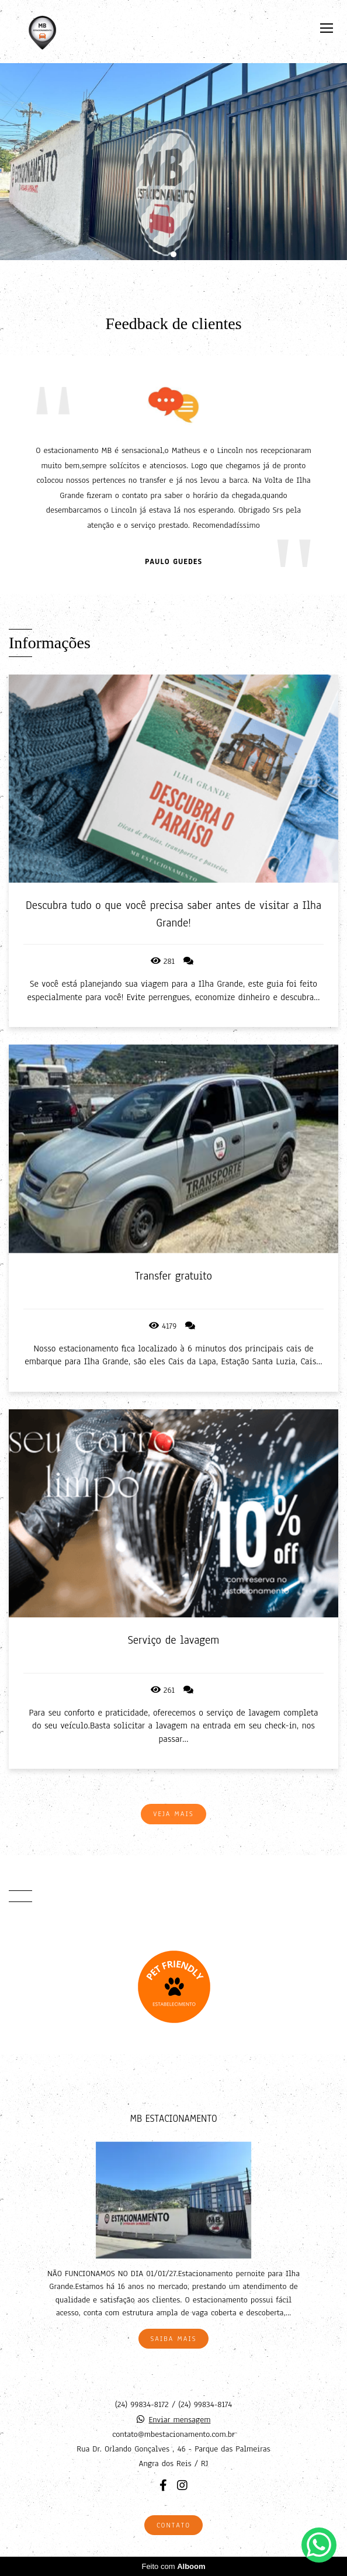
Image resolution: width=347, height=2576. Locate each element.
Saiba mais (174, 2338)
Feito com (173, 2566)
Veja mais (173, 1813)
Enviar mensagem (180, 2419)
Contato (173, 2525)
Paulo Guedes (173, 562)
